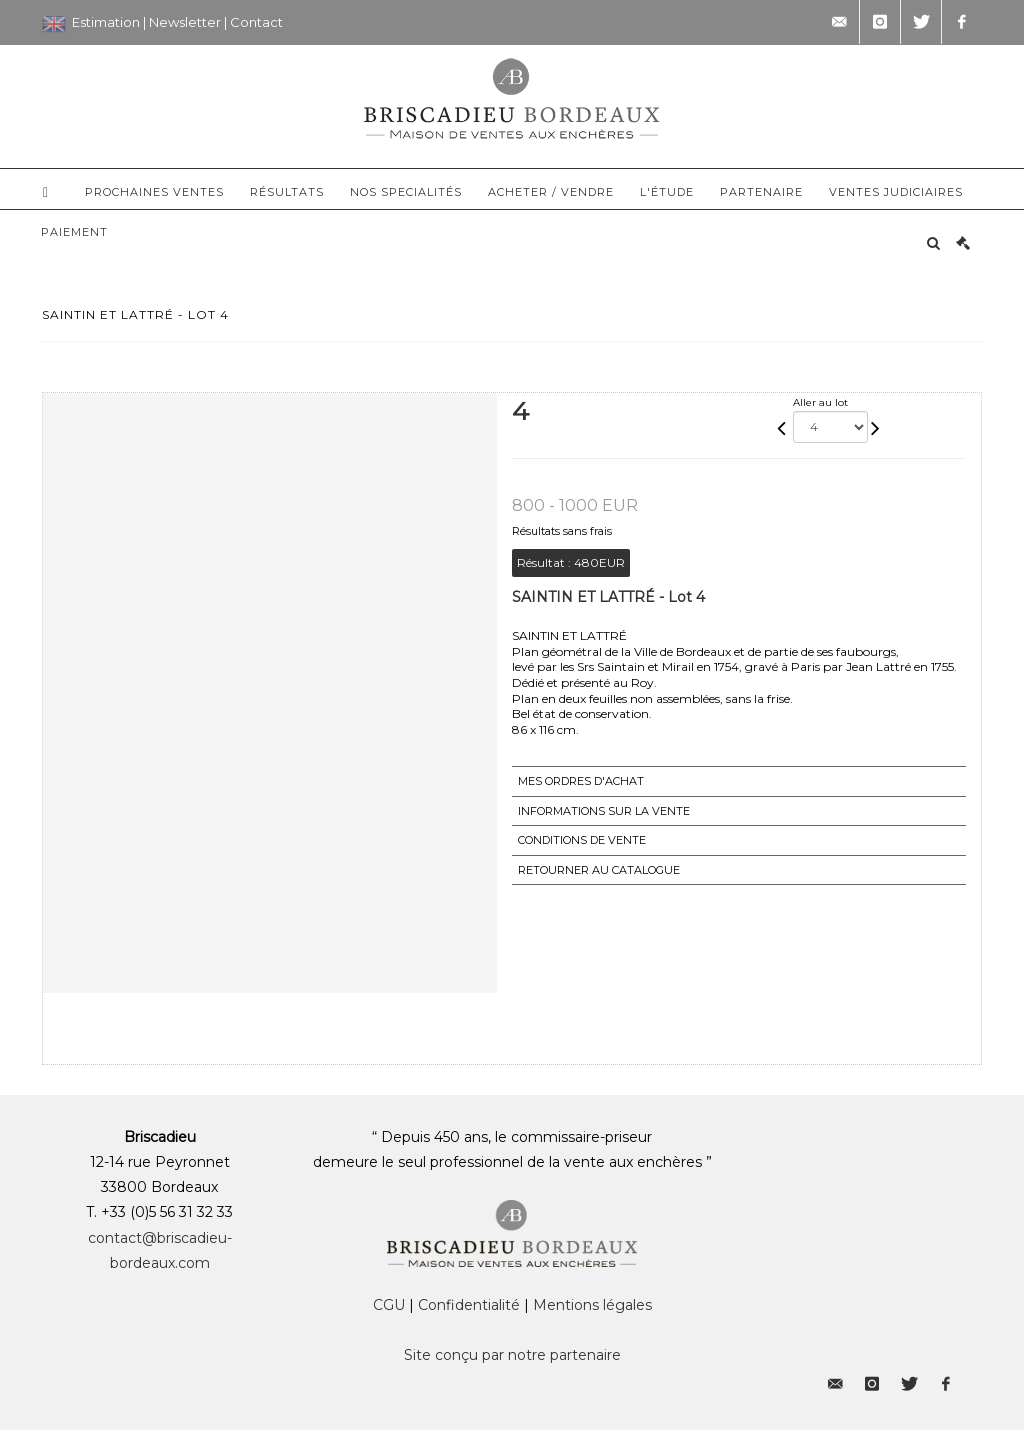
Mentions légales (592, 1305)
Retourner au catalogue (599, 870)
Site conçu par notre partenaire (512, 1355)
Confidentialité (469, 1305)
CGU (389, 1305)
